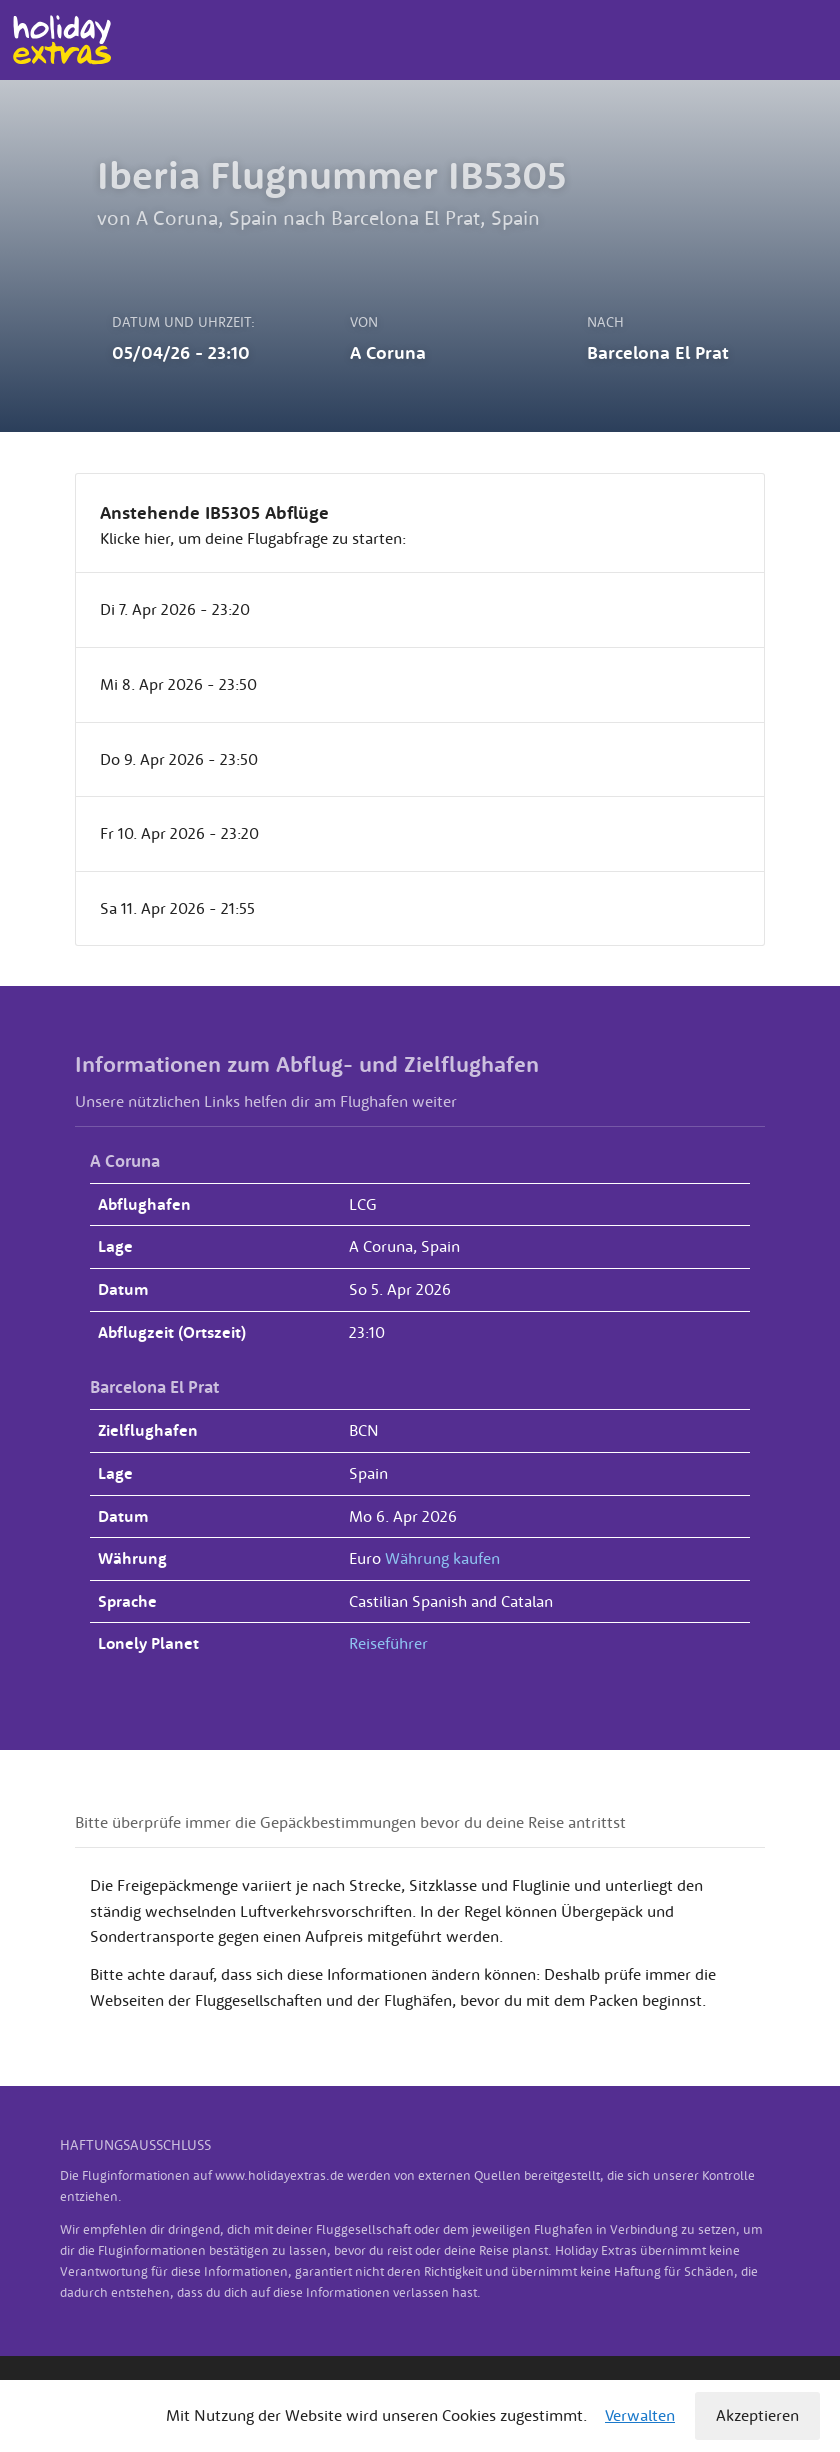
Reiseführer (388, 1643)
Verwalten (640, 2415)
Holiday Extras (61, 40)
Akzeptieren (757, 2415)
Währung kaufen (442, 1558)
